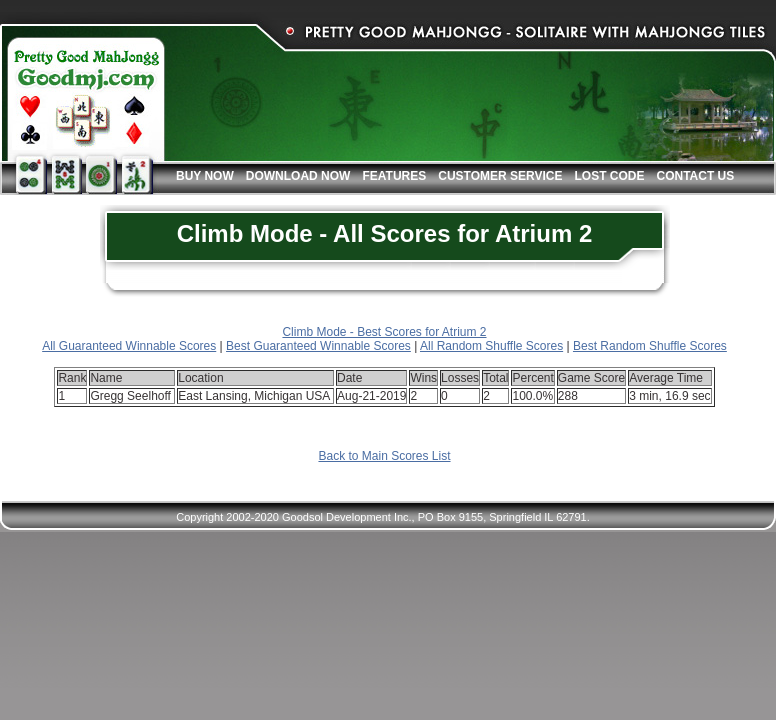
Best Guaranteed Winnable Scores (318, 346)
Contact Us (695, 176)
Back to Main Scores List (384, 456)
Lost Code (609, 176)
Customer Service (500, 176)
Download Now (298, 176)
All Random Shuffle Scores (491, 346)
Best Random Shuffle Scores (650, 346)
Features (394, 176)
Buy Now (205, 176)
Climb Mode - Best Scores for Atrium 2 (384, 332)
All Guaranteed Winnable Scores (129, 346)
